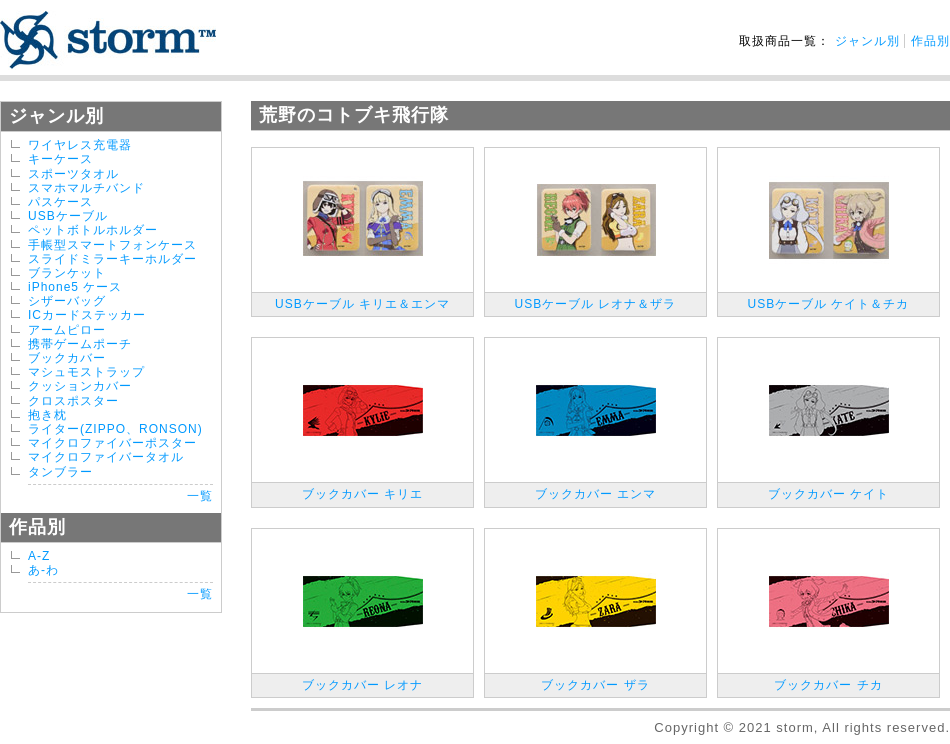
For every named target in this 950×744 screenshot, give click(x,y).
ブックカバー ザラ (595, 685)
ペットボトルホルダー (93, 230)
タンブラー (60, 472)
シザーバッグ (67, 301)
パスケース (60, 202)
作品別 (930, 41)
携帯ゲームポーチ (80, 344)
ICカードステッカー (87, 315)
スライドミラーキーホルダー (112, 259)
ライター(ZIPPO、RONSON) (115, 429)
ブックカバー (67, 358)
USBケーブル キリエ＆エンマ (362, 304)
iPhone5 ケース (75, 287)
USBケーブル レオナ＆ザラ (595, 304)
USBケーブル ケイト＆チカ (828, 304)
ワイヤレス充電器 (80, 145)
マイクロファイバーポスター (112, 443)
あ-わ (43, 570)
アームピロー (67, 330)
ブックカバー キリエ (362, 494)
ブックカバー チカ (828, 685)
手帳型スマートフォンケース (112, 245)
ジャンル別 (867, 41)
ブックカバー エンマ (595, 494)
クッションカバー (80, 386)
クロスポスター (73, 401)
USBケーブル (68, 216)
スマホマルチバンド (86, 188)
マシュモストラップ (86, 372)
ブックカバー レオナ (362, 685)
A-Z (39, 556)
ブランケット (67, 273)
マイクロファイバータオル (106, 457)
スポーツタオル (73, 174)
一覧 (200, 496)
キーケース (60, 159)
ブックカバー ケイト (828, 494)
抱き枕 (47, 415)
